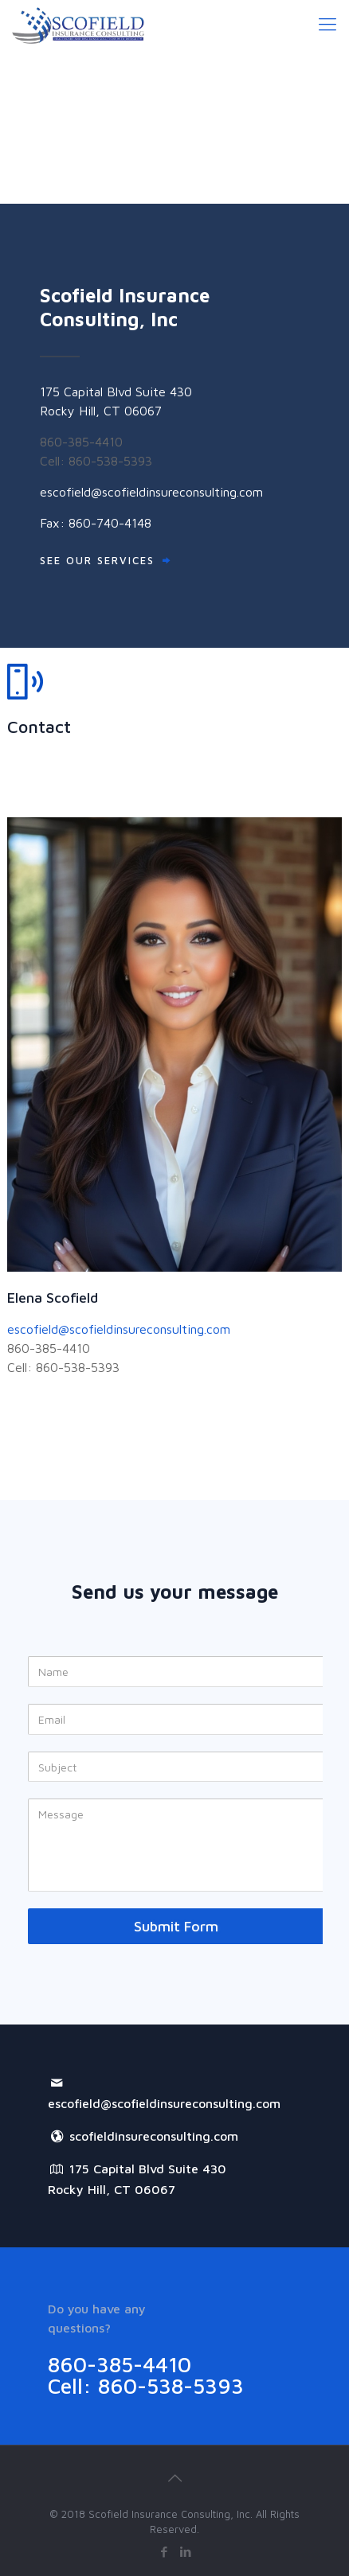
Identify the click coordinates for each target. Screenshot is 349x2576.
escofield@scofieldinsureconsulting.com (151, 492)
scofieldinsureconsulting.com (143, 2136)
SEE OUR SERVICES (97, 560)
